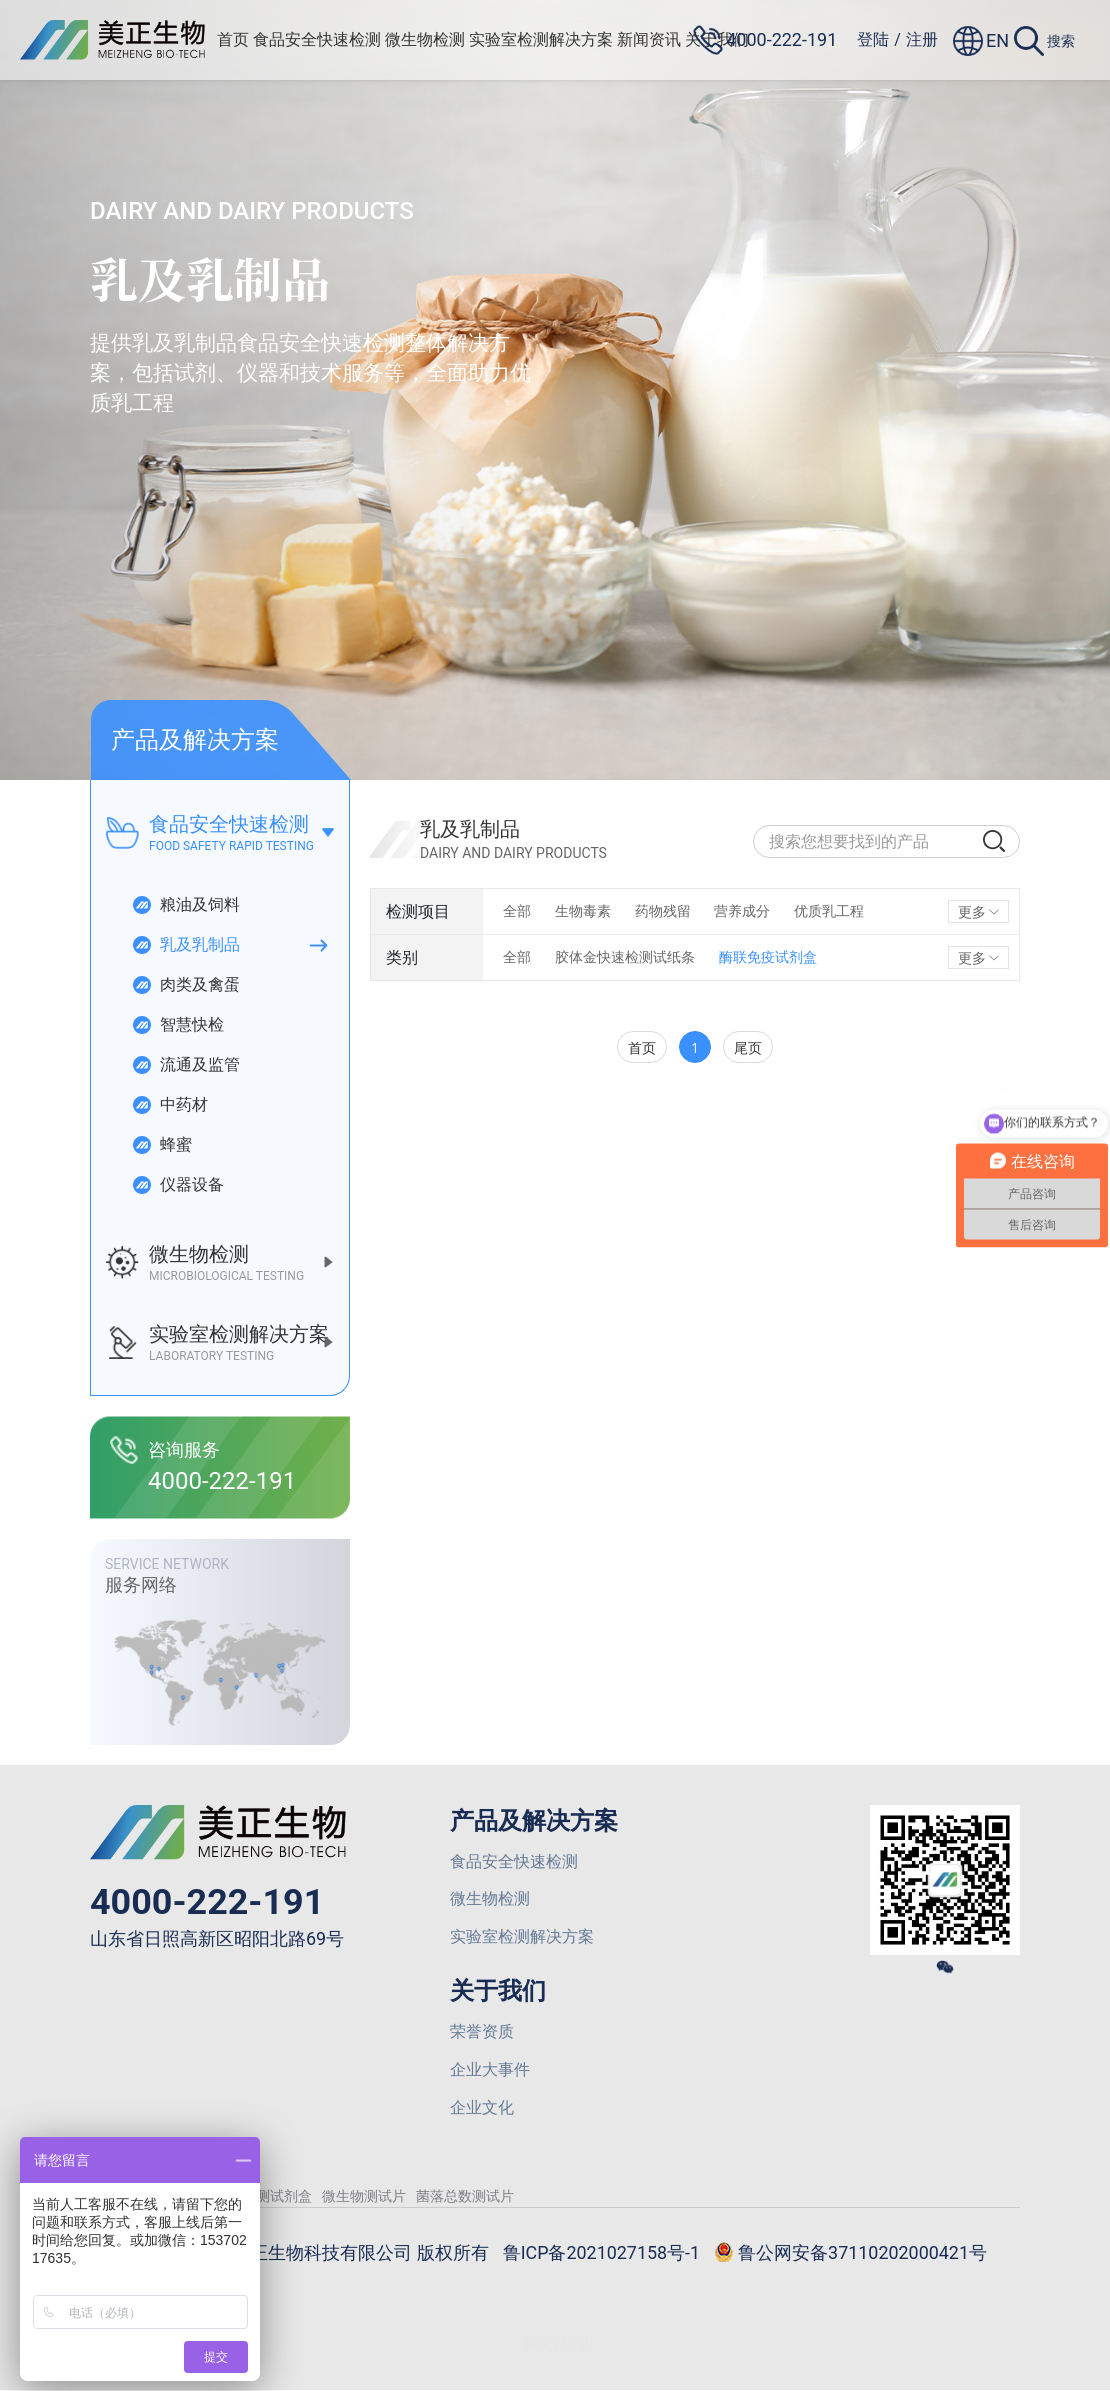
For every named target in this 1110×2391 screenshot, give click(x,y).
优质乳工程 (830, 911)
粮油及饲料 (185, 905)
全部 (517, 911)
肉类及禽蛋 (185, 985)
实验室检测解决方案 (542, 39)
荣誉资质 (482, 2032)
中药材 (169, 1105)
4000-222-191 (207, 1902)
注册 (922, 39)
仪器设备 (177, 1185)
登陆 (873, 39)
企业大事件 (490, 2070)
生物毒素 (583, 911)
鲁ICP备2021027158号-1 (601, 2253)
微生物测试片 (364, 2197)
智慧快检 (177, 1025)
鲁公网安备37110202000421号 (851, 2255)
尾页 (748, 1047)
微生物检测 (426, 39)
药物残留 (663, 911)
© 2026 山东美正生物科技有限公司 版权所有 (310, 2253)
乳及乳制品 (185, 945)
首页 (234, 39)
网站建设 (560, 2344)
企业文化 (482, 2108)
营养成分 (743, 911)
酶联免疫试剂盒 (768, 957)
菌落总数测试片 (465, 2197)
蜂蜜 (161, 1145)
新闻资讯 (650, 39)
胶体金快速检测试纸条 (625, 957)
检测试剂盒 (277, 2197)
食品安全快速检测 (318, 39)
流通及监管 (185, 1065)
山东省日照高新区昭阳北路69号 (217, 1939)
